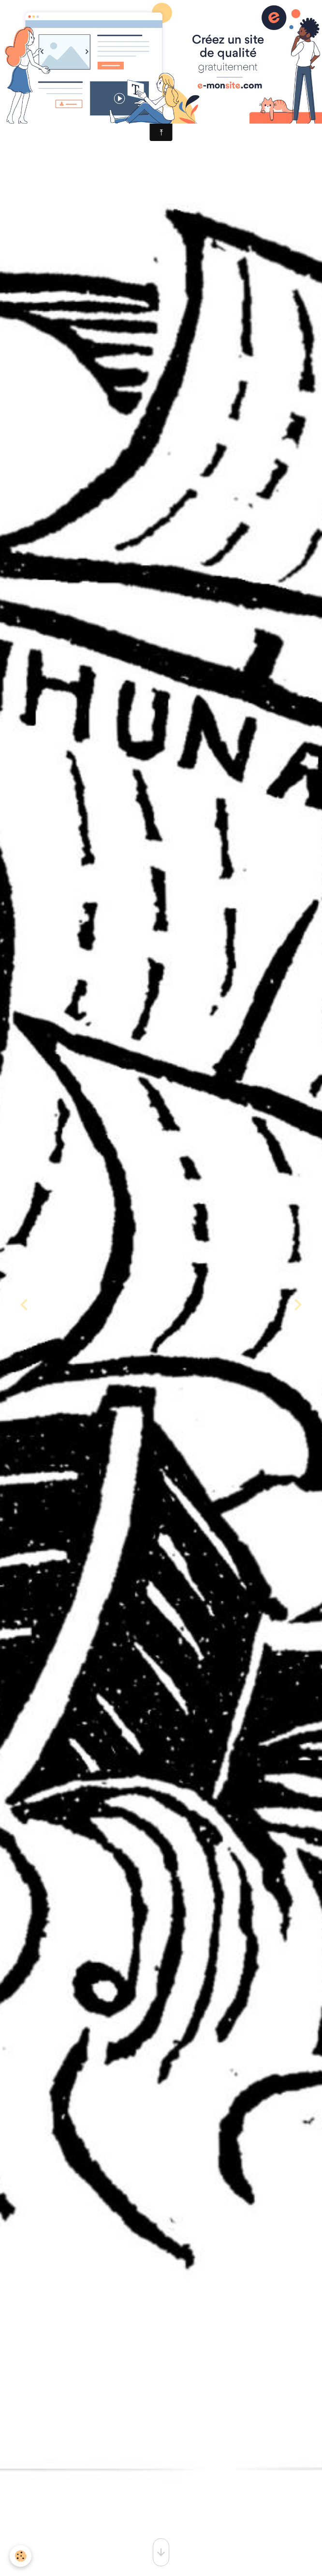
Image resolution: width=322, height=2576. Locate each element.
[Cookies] (20, 2556)
